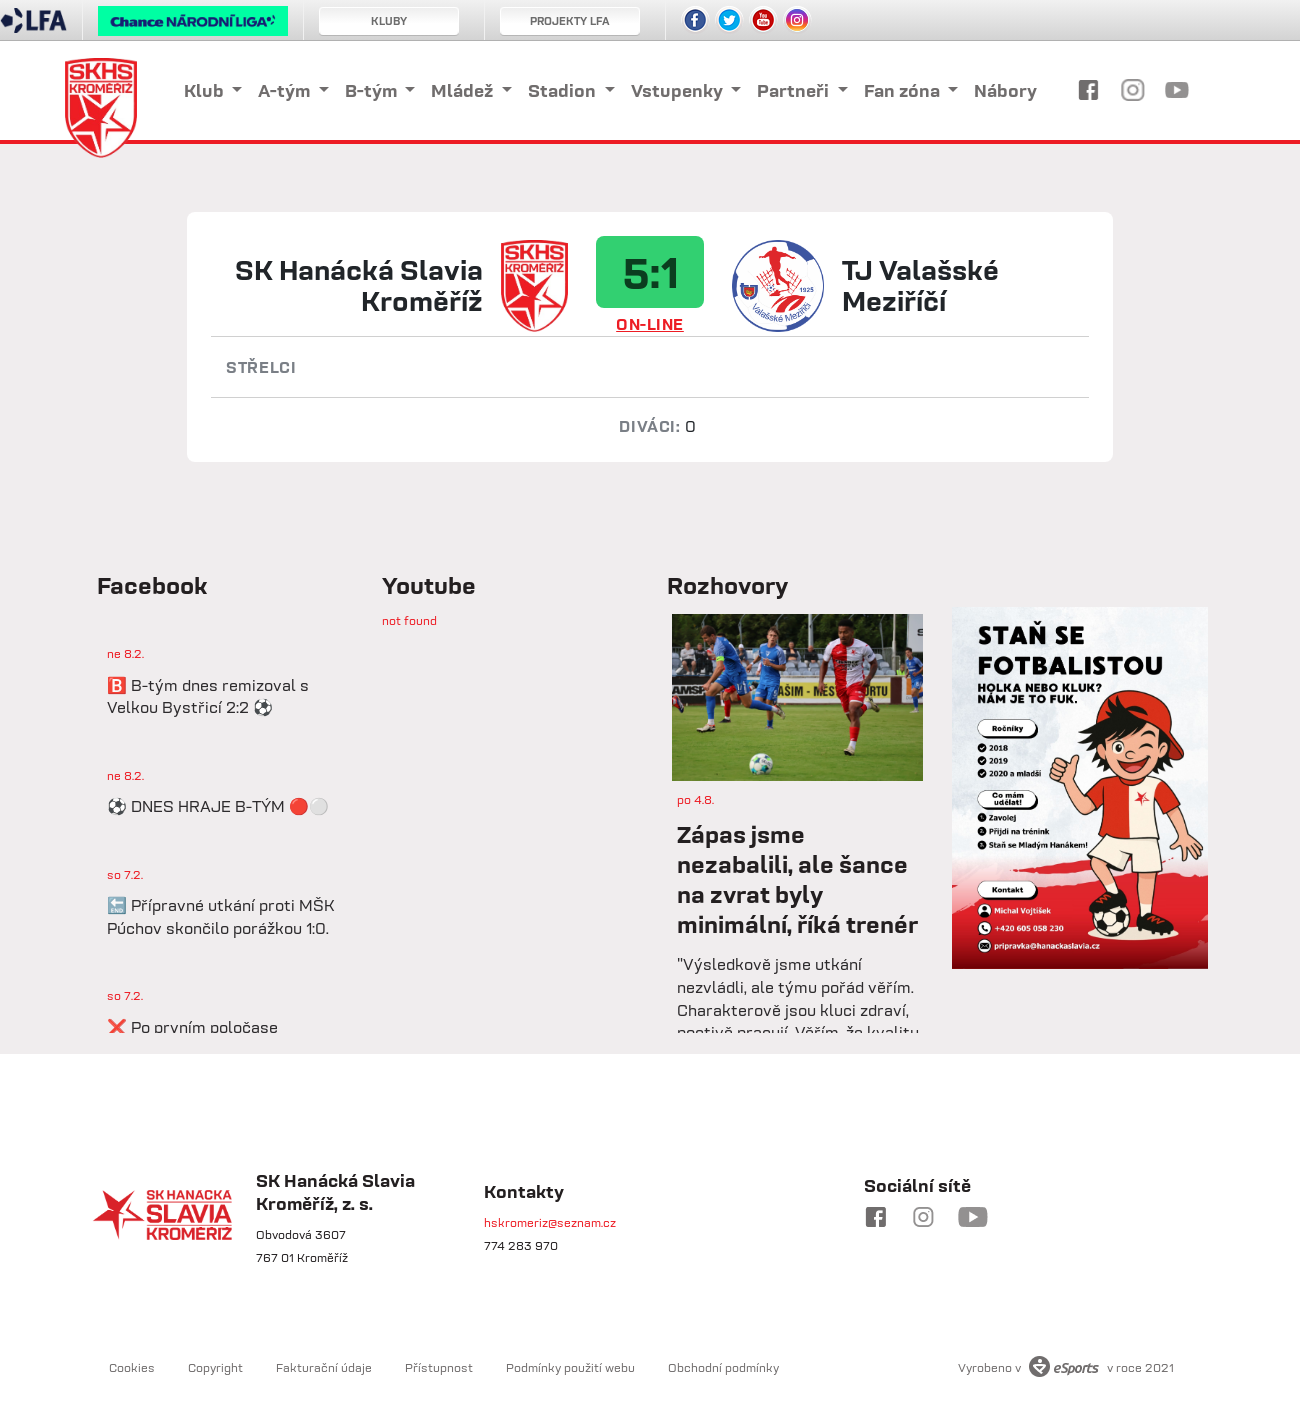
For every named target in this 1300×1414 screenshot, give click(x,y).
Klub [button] (206, 90)
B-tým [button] (373, 90)
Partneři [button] (795, 90)
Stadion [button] (564, 90)
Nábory (1005, 90)
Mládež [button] (464, 90)
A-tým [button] (286, 90)
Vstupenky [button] (679, 90)
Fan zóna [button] (904, 90)
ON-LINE (650, 324)
